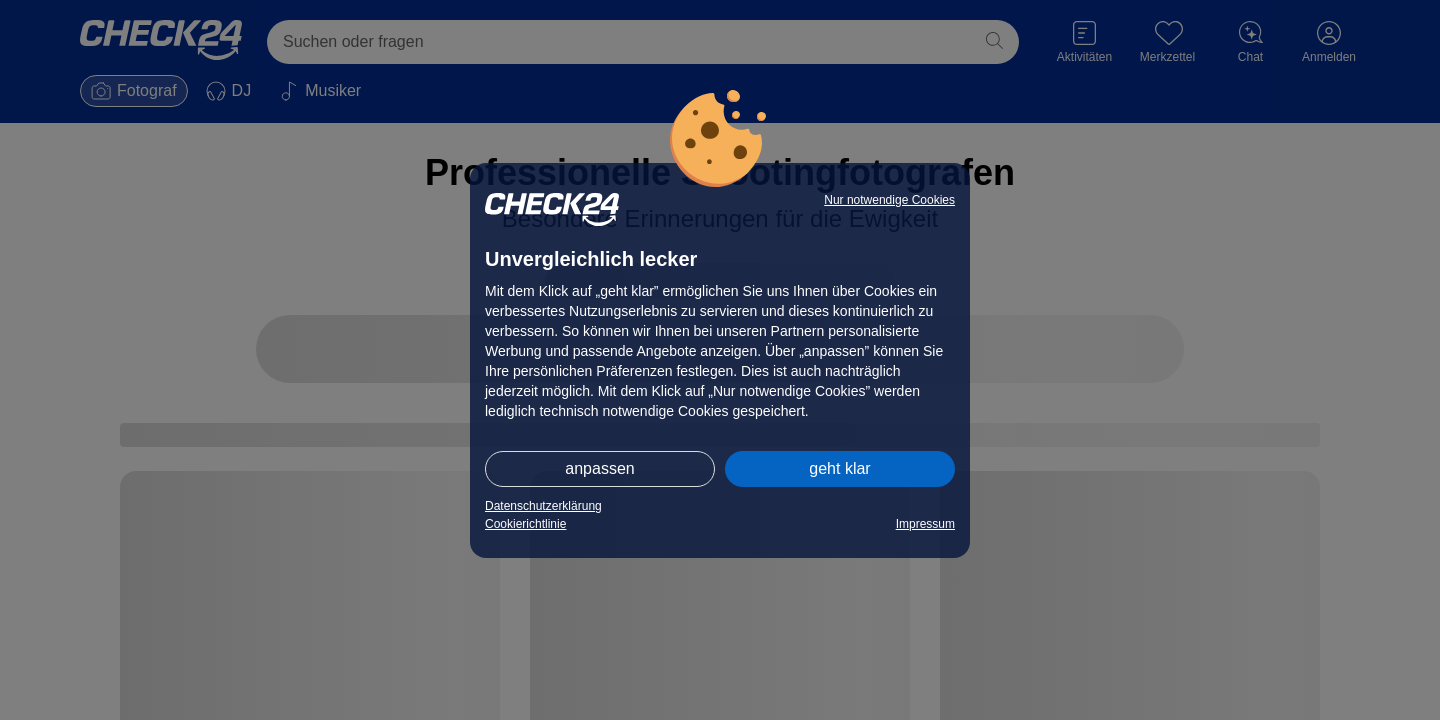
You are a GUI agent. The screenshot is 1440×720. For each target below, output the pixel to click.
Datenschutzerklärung (543, 506)
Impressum (925, 524)
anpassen (599, 468)
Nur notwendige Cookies (889, 200)
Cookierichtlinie (525, 524)
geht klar (839, 468)
